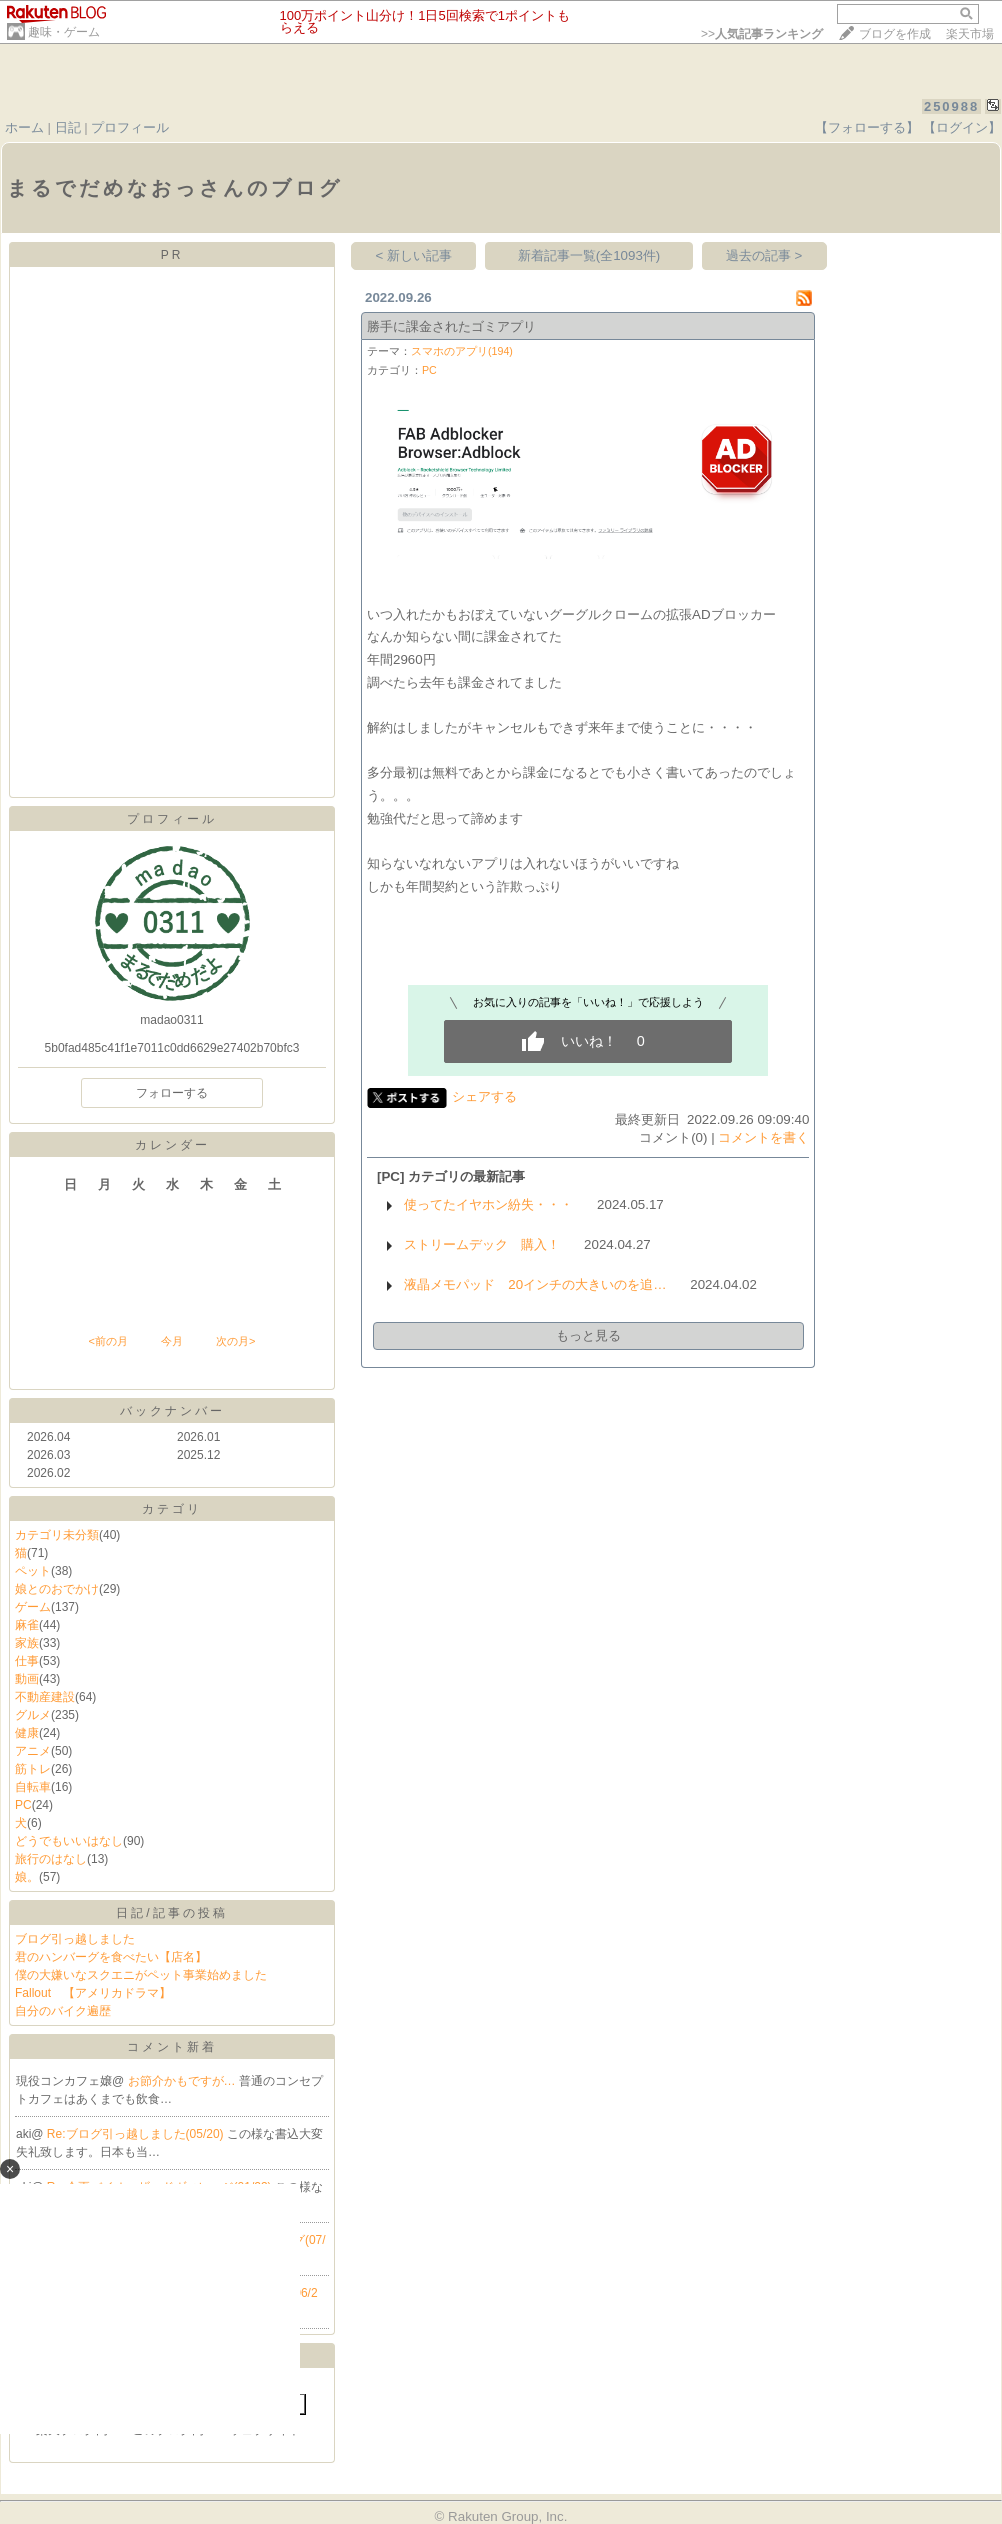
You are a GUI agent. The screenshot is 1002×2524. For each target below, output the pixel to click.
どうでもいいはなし (69, 1841)
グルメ (33, 1715)
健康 (27, 1733)
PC (23, 1805)
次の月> (235, 1341)
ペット (33, 1571)
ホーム (24, 127)
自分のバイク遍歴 (63, 2011)
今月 (172, 1341)
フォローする (172, 1093)
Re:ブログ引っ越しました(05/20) (137, 2134)
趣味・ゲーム (64, 32)
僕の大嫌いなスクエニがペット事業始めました (141, 1975)
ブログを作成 (895, 34)
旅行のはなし (51, 1859)
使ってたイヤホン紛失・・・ (488, 1204)
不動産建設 (45, 1697)
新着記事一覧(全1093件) (589, 255)
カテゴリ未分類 (57, 1535)
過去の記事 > (764, 255)
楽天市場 (970, 34)
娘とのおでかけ (57, 1589)
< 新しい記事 (414, 255)
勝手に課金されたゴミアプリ (451, 326)
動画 (27, 1679)
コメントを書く (763, 1137)
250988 (951, 106)
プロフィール (130, 127)
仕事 (27, 1661)
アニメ (33, 1751)
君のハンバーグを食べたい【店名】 (111, 1957)
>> (762, 34)
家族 (27, 1643)
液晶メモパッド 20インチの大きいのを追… (535, 1284)
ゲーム (33, 1607)
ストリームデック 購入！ (482, 1244)
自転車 (33, 1787)
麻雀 (27, 1625)
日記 (68, 127)
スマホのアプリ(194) (462, 351)
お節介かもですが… (183, 2081)
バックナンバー (172, 1411)
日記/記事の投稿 (171, 1913)
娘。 (27, 1877)
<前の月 (107, 1341)
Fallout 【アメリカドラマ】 (93, 1993)
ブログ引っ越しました (75, 1939)
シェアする (484, 1096)
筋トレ (33, 1769)
